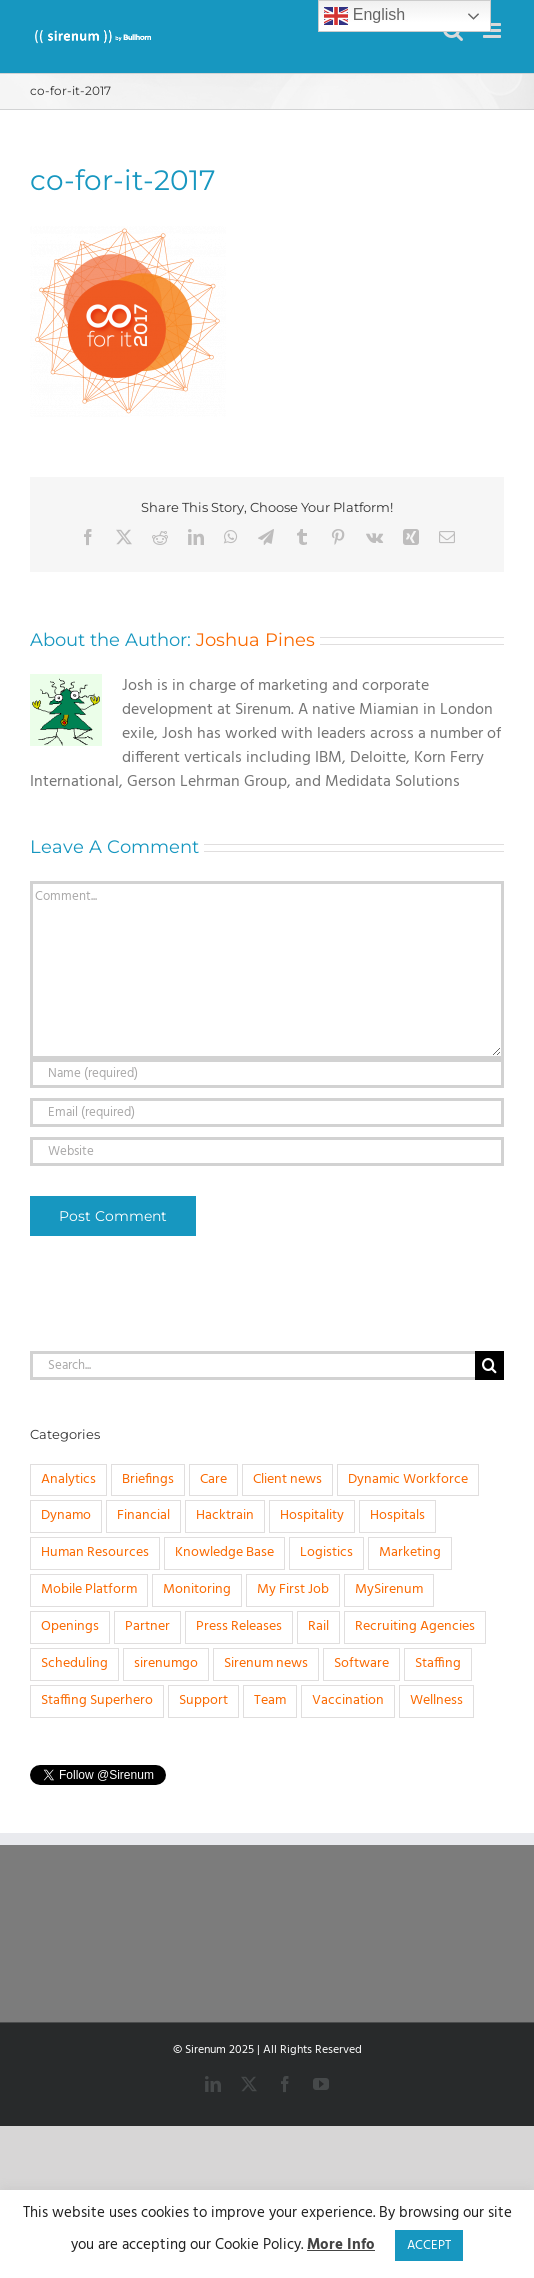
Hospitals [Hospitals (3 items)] (397, 1515)
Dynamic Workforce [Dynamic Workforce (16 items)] (408, 1479)
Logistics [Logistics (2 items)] (326, 1552)
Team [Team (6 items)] (270, 1700)
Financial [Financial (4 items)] (143, 1515)
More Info (341, 2245)
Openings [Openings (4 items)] (70, 1626)
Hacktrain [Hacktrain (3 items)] (225, 1515)
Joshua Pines (255, 640)
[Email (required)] (267, 1112)
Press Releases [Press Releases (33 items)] (239, 1626)
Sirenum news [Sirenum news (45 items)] (266, 1663)
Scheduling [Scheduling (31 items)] (74, 1663)
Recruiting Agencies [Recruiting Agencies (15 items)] (415, 1626)
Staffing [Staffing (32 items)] (438, 1663)
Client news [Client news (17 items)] (287, 1479)
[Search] (489, 1365)
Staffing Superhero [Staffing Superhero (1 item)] (97, 1700)
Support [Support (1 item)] (203, 1700)
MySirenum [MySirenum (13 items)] (389, 1589)
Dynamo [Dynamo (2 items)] (66, 1515)
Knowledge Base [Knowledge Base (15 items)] (224, 1552)
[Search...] (252, 1365)
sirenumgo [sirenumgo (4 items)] (166, 1663)
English (364, 16)
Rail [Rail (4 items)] (318, 1626)
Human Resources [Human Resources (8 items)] (95, 1552)
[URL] (267, 1151)
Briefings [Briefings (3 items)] (148, 1479)
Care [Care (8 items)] (213, 1479)
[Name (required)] (267, 1073)
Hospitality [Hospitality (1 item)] (312, 1515)
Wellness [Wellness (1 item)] (436, 1700)
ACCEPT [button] (429, 2245)
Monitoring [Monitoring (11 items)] (197, 1589)
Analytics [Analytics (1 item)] (68, 1479)
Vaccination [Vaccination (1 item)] (348, 1700)
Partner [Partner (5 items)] (147, 1626)
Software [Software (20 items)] (361, 1663)
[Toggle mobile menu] (493, 30)
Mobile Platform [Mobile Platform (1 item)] (89, 1589)
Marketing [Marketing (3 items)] (410, 1552)
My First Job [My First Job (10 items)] (293, 1589)
